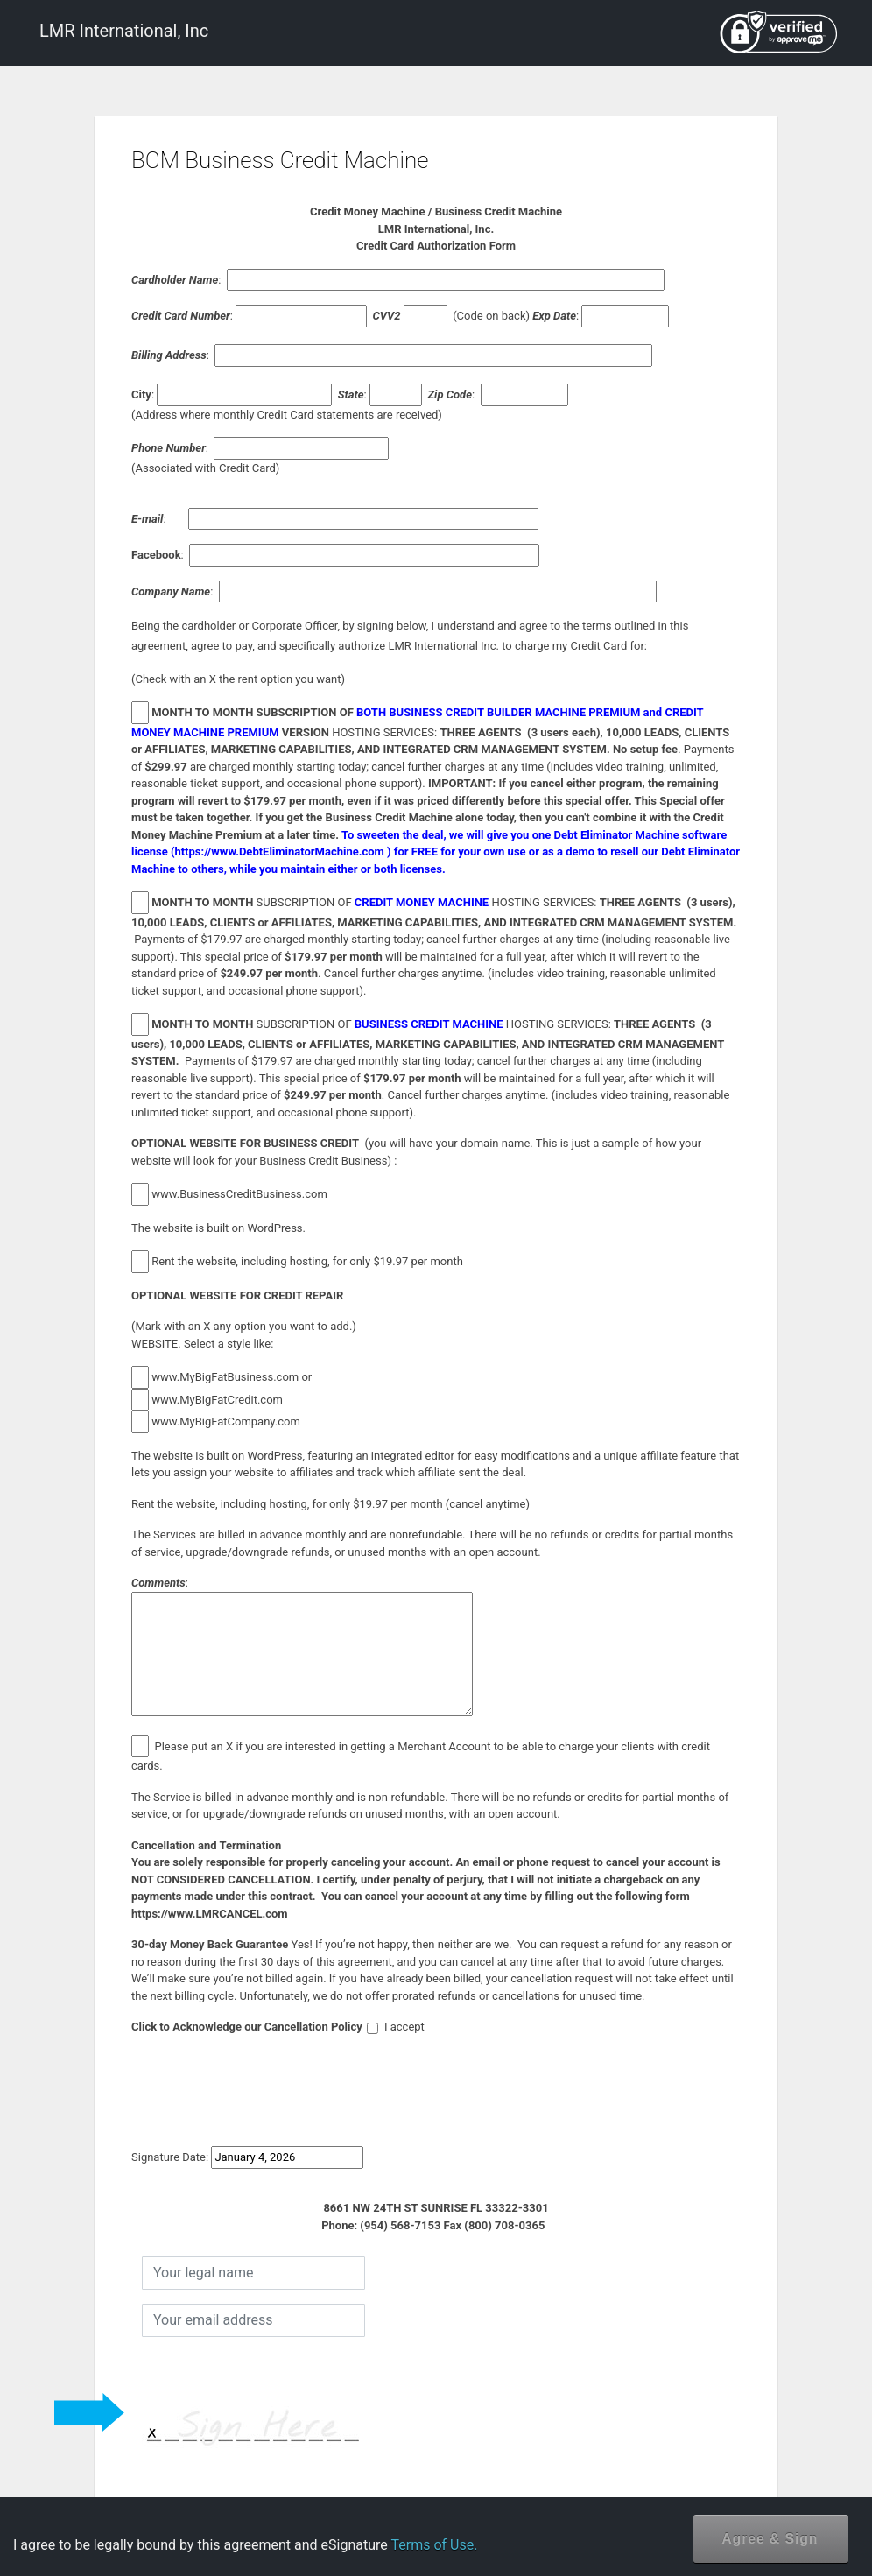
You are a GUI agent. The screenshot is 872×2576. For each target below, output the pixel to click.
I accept (396, 2027)
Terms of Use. (433, 2545)
